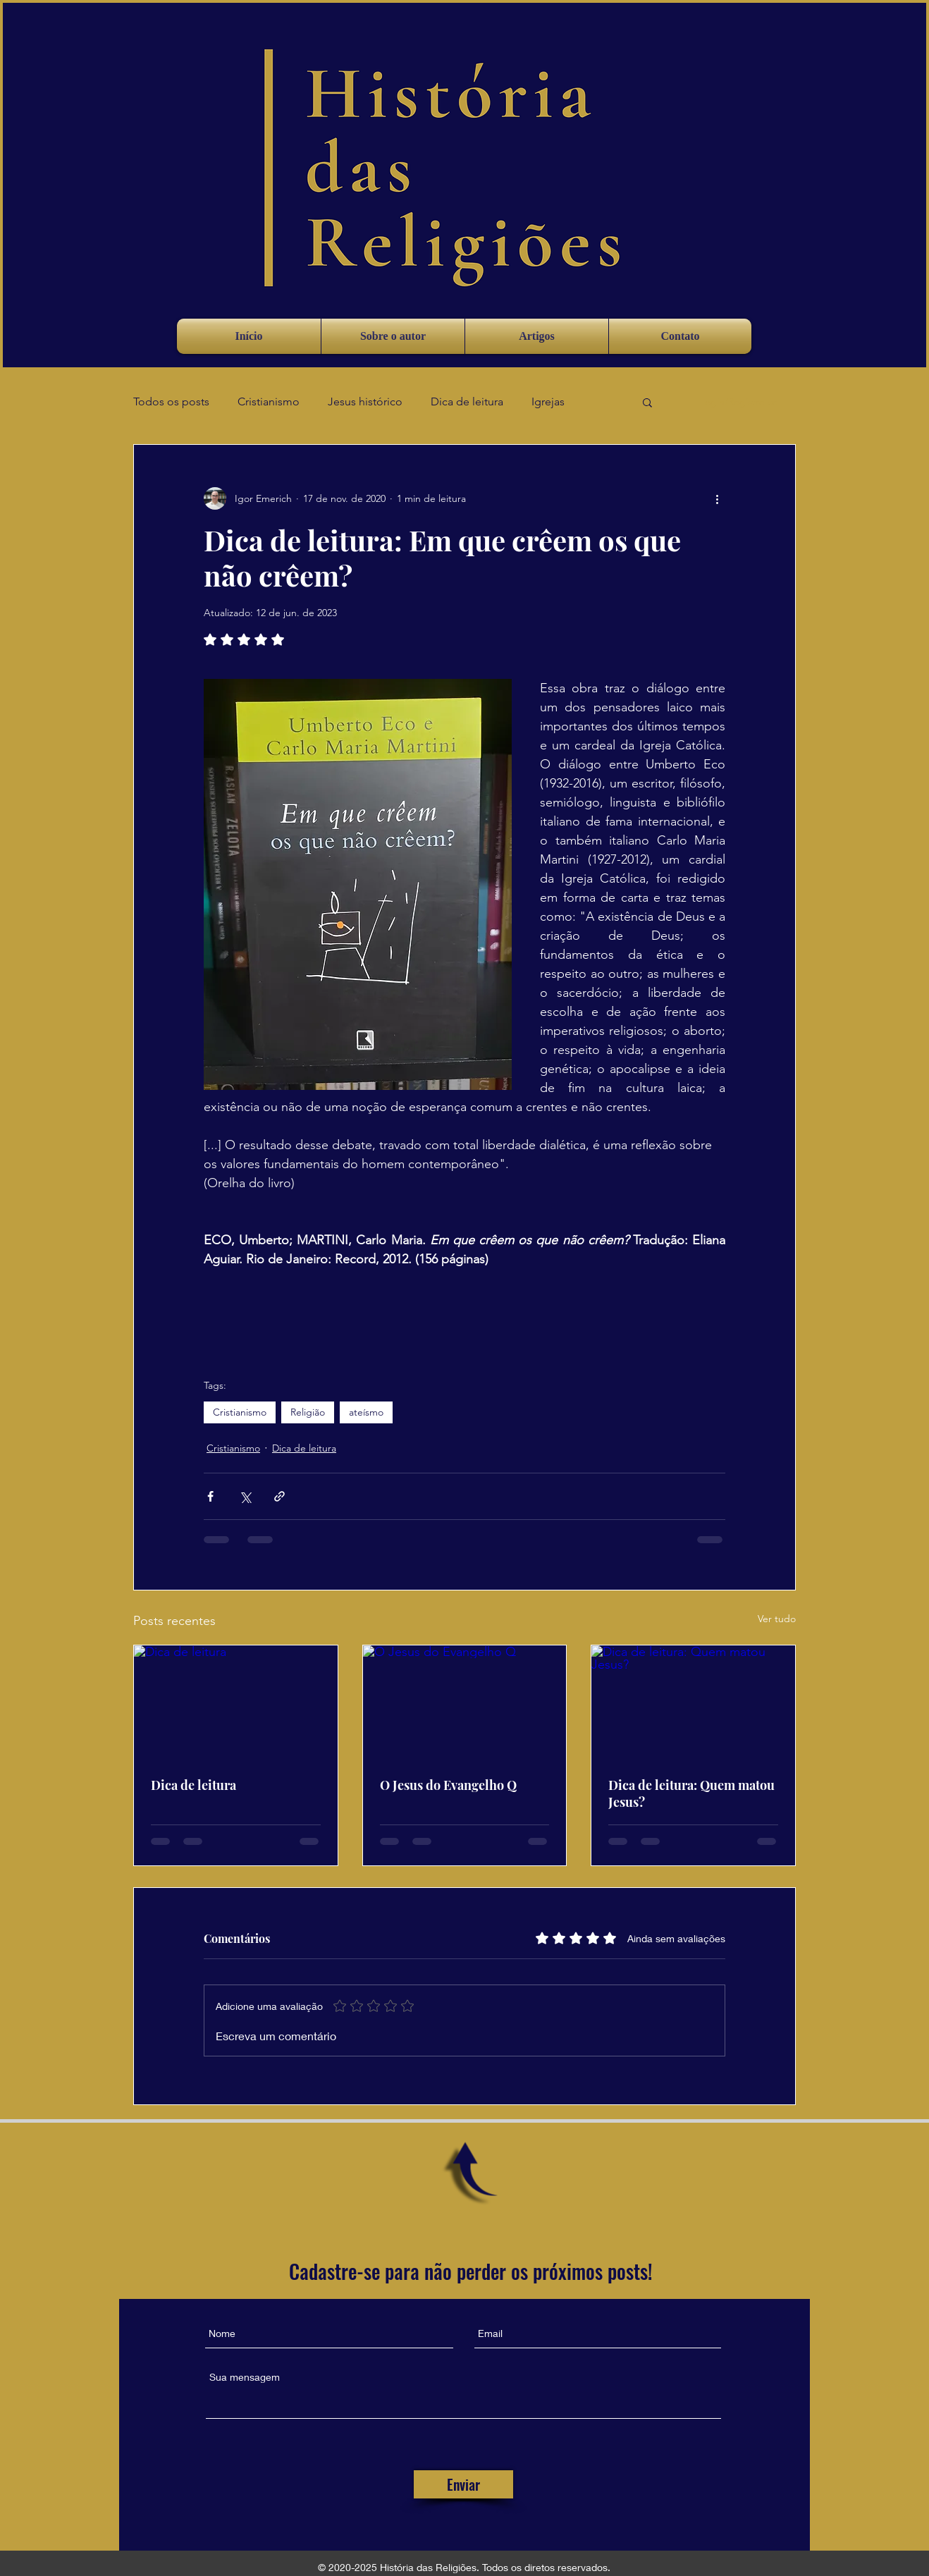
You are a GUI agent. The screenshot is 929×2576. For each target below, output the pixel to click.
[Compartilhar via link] (279, 1496)
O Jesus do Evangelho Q (448, 1785)
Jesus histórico (365, 401)
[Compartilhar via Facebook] (210, 1496)
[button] (647, 401)
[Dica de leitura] (236, 1702)
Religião (307, 1412)
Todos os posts (171, 401)
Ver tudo (777, 1618)
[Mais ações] (716, 498)
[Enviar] (463, 2484)
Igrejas (548, 401)
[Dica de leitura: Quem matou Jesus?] (693, 1702)
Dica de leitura (467, 401)
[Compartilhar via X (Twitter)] (245, 1496)
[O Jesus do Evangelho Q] (465, 1702)
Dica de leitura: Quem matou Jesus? (691, 1793)
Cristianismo (269, 401)
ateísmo (366, 1412)
